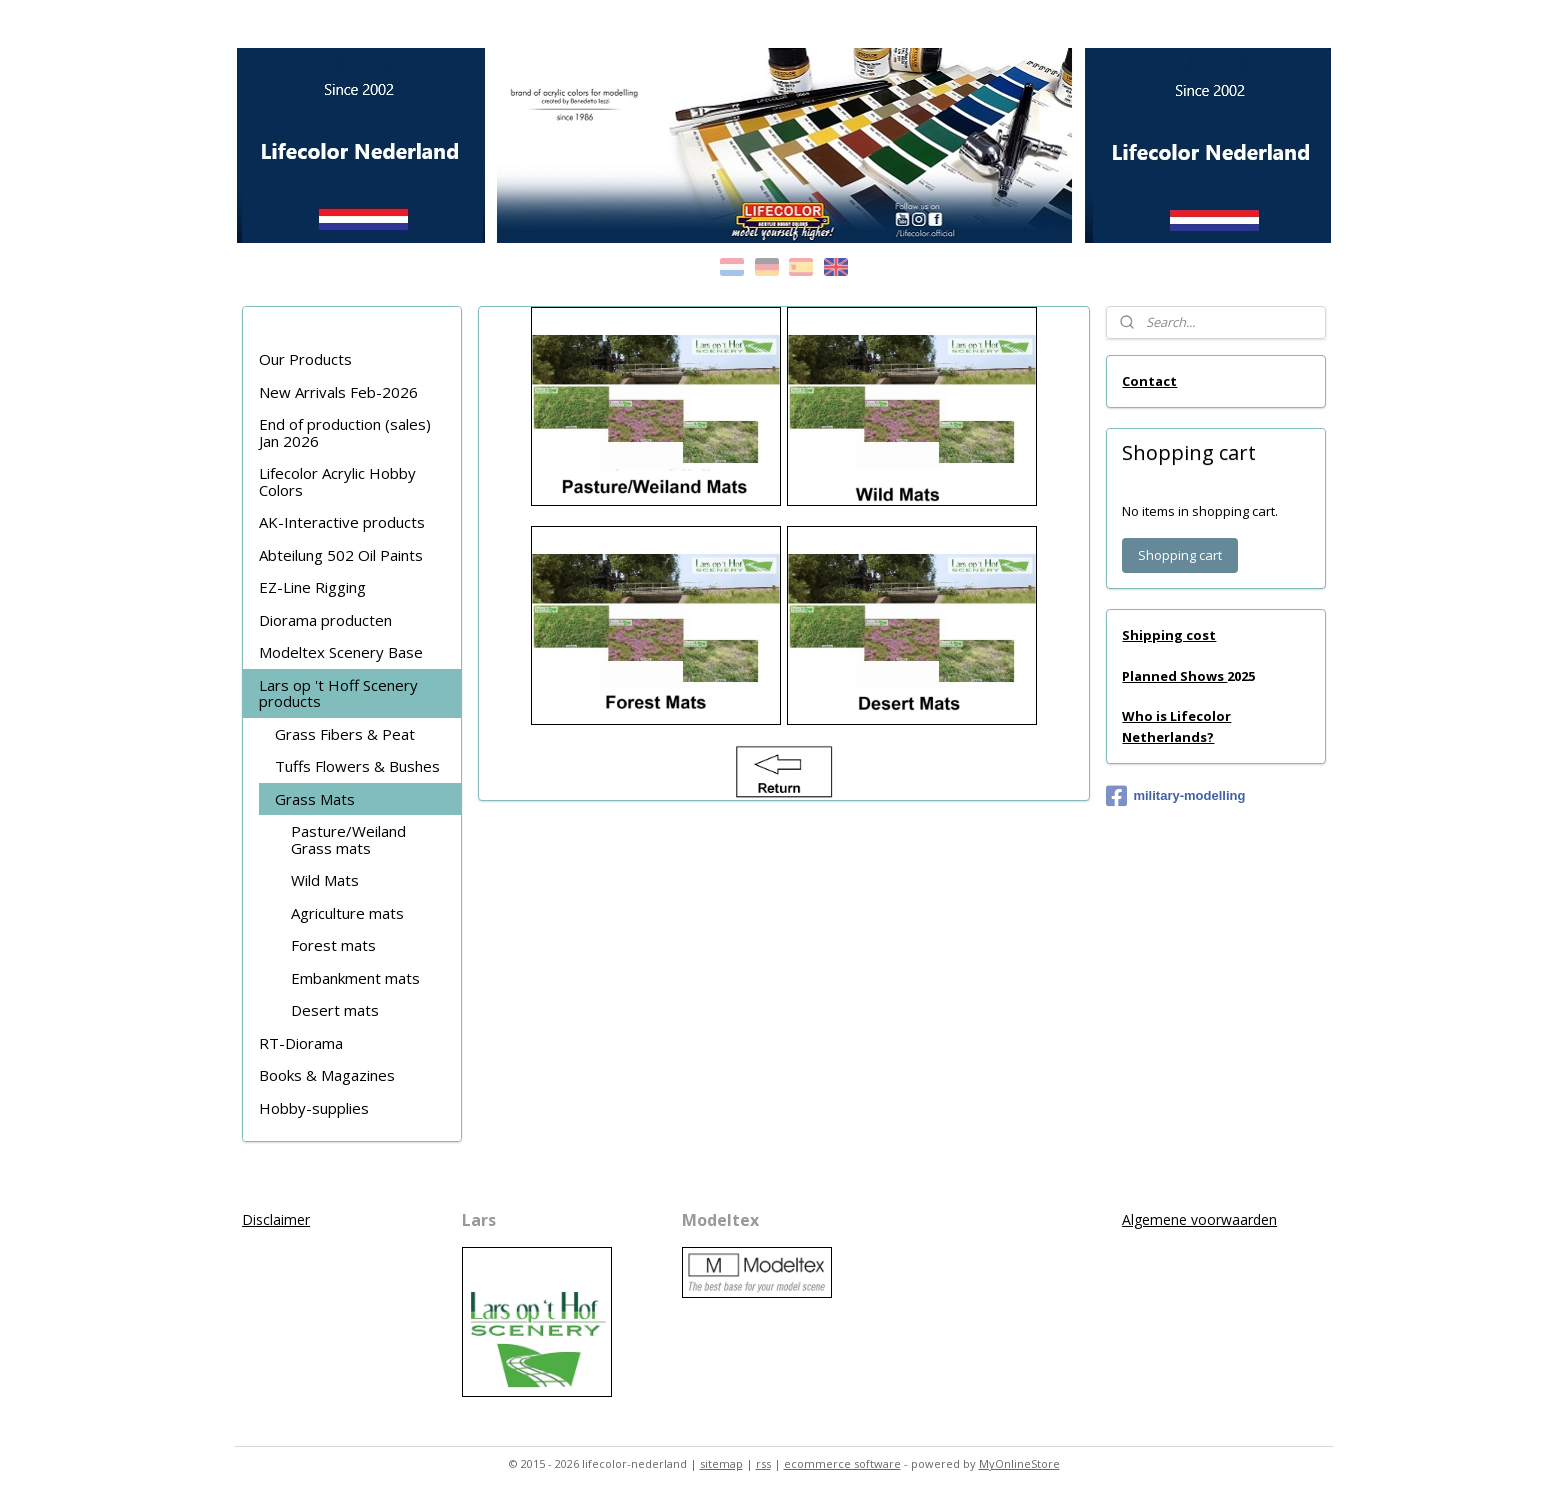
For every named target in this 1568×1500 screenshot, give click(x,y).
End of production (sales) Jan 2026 (345, 432)
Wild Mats (325, 880)
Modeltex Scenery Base (341, 652)
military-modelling (1175, 796)
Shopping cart (1180, 555)
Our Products (305, 359)
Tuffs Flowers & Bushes (357, 766)
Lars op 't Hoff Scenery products (338, 693)
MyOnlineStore (1019, 1463)
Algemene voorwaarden (1199, 1219)
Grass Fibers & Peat (345, 734)
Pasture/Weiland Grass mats (348, 839)
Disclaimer (276, 1219)
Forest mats (333, 945)
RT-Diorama (301, 1043)
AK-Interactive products (342, 522)
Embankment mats (355, 978)
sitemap (721, 1463)
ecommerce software (842, 1463)
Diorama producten (325, 620)
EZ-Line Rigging (312, 587)
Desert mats (335, 1010)
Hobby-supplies (314, 1108)
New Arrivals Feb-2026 (338, 392)
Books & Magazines (327, 1075)
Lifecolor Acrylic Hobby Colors (337, 481)
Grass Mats (315, 799)
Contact (1149, 381)
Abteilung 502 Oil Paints (341, 555)
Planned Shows (1174, 676)
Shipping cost (1169, 635)
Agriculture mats (347, 913)
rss (763, 1463)
